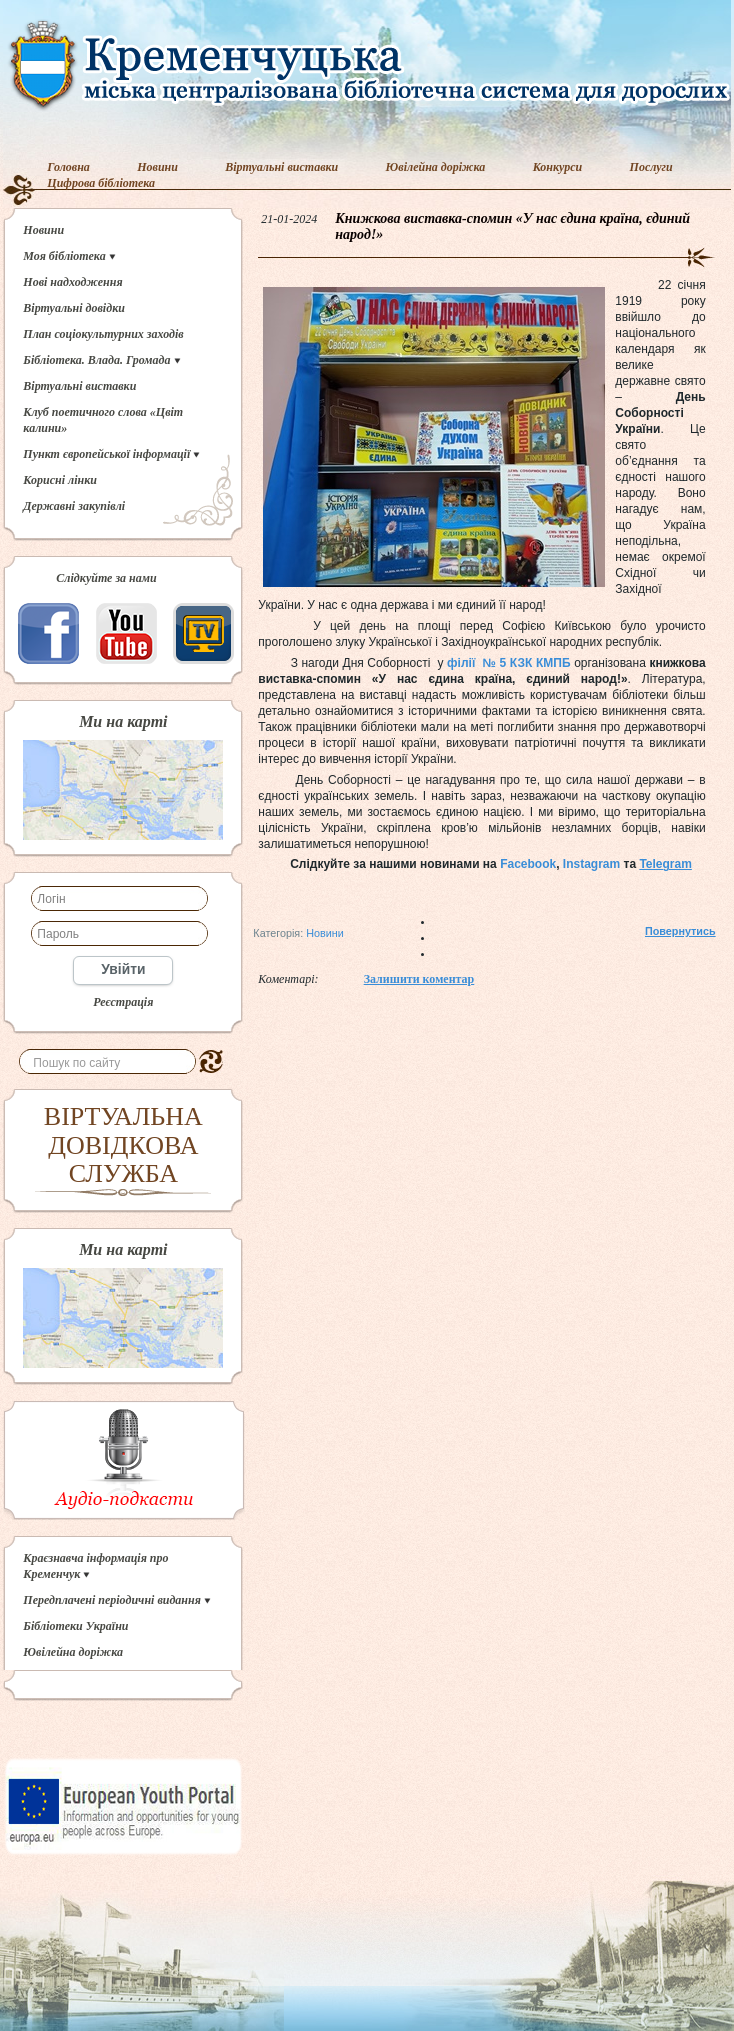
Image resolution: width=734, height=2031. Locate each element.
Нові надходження (72, 282)
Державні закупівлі (74, 506)
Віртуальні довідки (74, 308)
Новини (157, 167)
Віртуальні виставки (281, 167)
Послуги (651, 167)
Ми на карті (123, 722)
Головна (68, 167)
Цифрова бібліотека (101, 183)
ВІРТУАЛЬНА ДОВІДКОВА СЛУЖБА (123, 1145)
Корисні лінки (60, 480)
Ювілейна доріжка (436, 167)
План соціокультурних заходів (103, 334)
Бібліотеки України (75, 1626)
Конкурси (558, 167)
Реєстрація (123, 1002)
